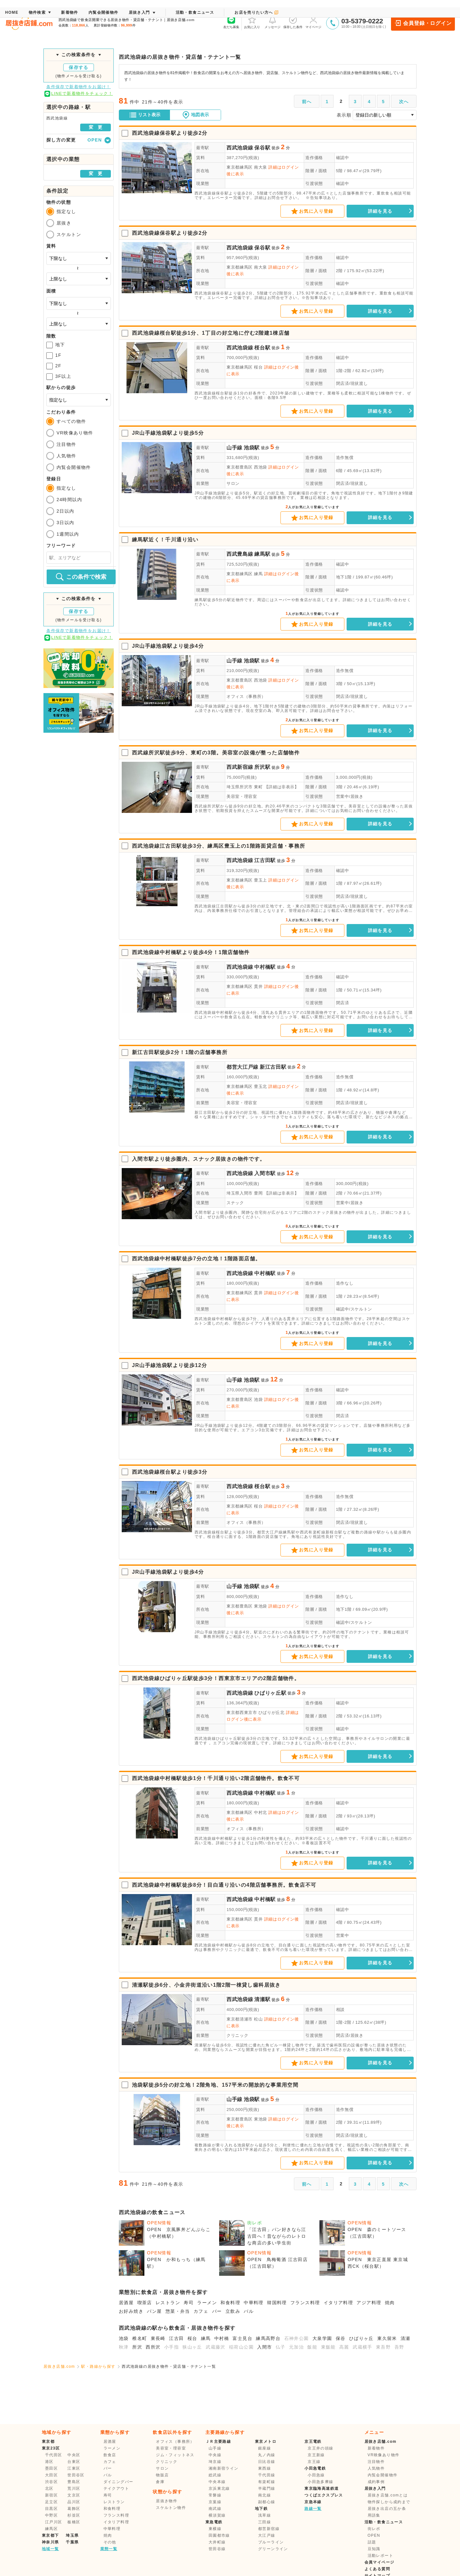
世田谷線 (217, 2549)
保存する (78, 67)
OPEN (374, 2535)
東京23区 (51, 2448)
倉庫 (160, 2482)
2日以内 (60, 511)
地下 (55, 345)
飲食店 (109, 2455)
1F (53, 355)
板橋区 (73, 2522)
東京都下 (50, 2535)
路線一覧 (313, 2508)
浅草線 (264, 2515)
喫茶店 (144, 2302)
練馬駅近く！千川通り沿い (165, 539)
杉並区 (73, 2515)
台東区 (73, 2461)
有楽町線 (266, 2482)
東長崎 (158, 2338)
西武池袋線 (239, 147)
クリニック (237, 2035)
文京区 (73, 2495)
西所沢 (153, 2347)
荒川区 (73, 2488)
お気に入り (252, 22)
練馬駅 (262, 554)
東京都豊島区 (239, 467)
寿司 (189, 2302)
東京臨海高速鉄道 (321, 2488)
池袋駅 (252, 447)
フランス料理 (305, 2302)
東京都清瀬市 (239, 2019)
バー (217, 2311)
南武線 (215, 2508)
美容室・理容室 (241, 796)
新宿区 (51, 2495)
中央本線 (217, 2482)
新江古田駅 (273, 1067)
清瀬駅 (262, 1999)
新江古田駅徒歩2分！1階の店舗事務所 (179, 1052)
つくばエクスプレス (323, 2495)
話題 (372, 2542)
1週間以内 (62, 534)
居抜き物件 (166, 2501)
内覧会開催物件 (68, 467)
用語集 (374, 2515)
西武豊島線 (239, 554)
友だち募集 (231, 22)
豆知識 (374, 2549)
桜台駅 (262, 347)
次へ (404, 101)
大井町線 (217, 2542)
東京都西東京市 (241, 1712)
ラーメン (207, 2302)
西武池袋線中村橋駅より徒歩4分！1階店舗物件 (191, 952)
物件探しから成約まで (389, 2502)
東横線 (215, 2528)
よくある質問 (377, 2569)
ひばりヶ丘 (361, 2338)
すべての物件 (66, 421)
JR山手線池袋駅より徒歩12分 (169, 1365)
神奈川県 (50, 2542)
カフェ (201, 2311)
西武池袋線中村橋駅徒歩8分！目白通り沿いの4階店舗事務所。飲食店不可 (224, 1885)
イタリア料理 (338, 2302)
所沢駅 (262, 767)
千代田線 (266, 2475)
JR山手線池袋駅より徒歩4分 (168, 646)
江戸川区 (53, 2522)
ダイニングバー (118, 2482)
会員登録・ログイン (422, 23)
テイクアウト (116, 2488)
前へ (307, 101)
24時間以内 (64, 499)
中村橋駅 (265, 967)
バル (249, 2311)
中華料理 (254, 2302)
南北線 (264, 2495)
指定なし (61, 211)
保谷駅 (262, 147)
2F (53, 366)
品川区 (73, 2502)
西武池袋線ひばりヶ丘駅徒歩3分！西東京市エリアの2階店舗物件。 (216, 1678)
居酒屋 (126, 2302)
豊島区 (73, 2482)
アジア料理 (368, 2302)
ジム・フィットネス (175, 2455)
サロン (233, 483)
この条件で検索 (81, 577)
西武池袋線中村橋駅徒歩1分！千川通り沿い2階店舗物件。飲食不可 (216, 1778)
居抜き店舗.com (59, 2366)
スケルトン (63, 234)
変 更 (95, 127)
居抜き (58, 223)
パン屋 (154, 2311)
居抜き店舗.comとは (388, 2495)
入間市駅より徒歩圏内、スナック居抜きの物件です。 (198, 1159)
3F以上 (58, 376)
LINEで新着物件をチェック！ (78, 93)
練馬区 (51, 2528)
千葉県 (72, 2542)
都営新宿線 (269, 2528)
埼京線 (215, 2461)
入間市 (264, 2347)
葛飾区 (73, 2508)
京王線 (314, 2461)
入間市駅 (265, 1173)
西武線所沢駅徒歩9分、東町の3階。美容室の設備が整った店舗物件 (216, 752)
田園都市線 (219, 2535)
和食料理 (230, 2302)
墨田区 (51, 2468)
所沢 (137, 2347)
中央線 (215, 2455)
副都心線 (266, 2502)
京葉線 (215, 2502)
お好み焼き (131, 2311)
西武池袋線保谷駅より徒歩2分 (170, 133)
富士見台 (242, 2338)
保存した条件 (293, 22)
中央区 (73, 2455)
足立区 (51, 2502)
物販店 (162, 2475)
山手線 (234, 447)
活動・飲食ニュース (383, 2522)
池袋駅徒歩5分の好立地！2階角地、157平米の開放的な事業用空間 (215, 2085)
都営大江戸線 (242, 1067)
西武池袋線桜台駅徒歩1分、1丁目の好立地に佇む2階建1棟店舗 (211, 333)
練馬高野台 (268, 2338)
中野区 (51, 2515)
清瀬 (405, 2338)
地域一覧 (50, 2549)
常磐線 (215, 2495)
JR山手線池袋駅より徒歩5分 (168, 433)
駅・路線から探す (98, 2366)
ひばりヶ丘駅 (270, 1693)
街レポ (374, 2528)
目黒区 (51, 2508)
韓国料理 (277, 2302)
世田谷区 (76, 2475)
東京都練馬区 (239, 167)
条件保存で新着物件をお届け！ (78, 86)
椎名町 (139, 2338)
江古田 (176, 2338)
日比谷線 (266, 2461)
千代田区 (53, 2455)
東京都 (48, 2441)
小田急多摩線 (320, 2482)
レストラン (168, 2302)
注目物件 (61, 444)
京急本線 (313, 2502)
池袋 (124, 2338)
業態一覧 (109, 2549)
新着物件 (376, 2448)
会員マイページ (379, 2562)
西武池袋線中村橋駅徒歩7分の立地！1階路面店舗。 (196, 1258)
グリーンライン (273, 2549)
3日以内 (60, 522)
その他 (109, 2542)
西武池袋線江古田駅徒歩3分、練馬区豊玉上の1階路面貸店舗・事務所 (218, 846)
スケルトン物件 (171, 2507)
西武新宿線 (239, 767)
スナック (235, 1202)
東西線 (264, 2468)
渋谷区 (51, 2482)
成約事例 (376, 2482)
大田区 (51, 2475)
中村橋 (221, 2338)
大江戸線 (266, 2535)
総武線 (215, 2475)
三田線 (264, 2522)
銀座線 (264, 2448)
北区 (49, 2488)
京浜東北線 (219, 2488)
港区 (49, 2461)
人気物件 (61, 456)
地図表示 (195, 115)
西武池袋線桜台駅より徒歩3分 (170, 1472)
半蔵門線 (266, 2488)
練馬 (206, 2338)
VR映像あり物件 (69, 433)
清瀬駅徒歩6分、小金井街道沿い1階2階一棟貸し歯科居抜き (206, 1985)
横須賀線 (217, 2515)
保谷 (341, 2338)
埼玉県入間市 (239, 1193)
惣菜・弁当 (177, 2311)
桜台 (192, 2338)
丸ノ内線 (266, 2455)
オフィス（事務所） (246, 696)
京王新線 (316, 2455)
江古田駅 (265, 860)
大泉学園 (322, 2338)
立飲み (233, 2311)
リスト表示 (144, 115)
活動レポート (380, 2555)
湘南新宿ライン (224, 2468)
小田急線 (316, 2475)
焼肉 (390, 2302)
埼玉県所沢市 (239, 786)
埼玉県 (72, 2535)
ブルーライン (271, 2542)
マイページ (313, 22)
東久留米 (387, 2338)
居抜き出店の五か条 (387, 2508)
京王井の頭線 (320, 2448)
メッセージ (272, 22)
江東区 (73, 2468)
